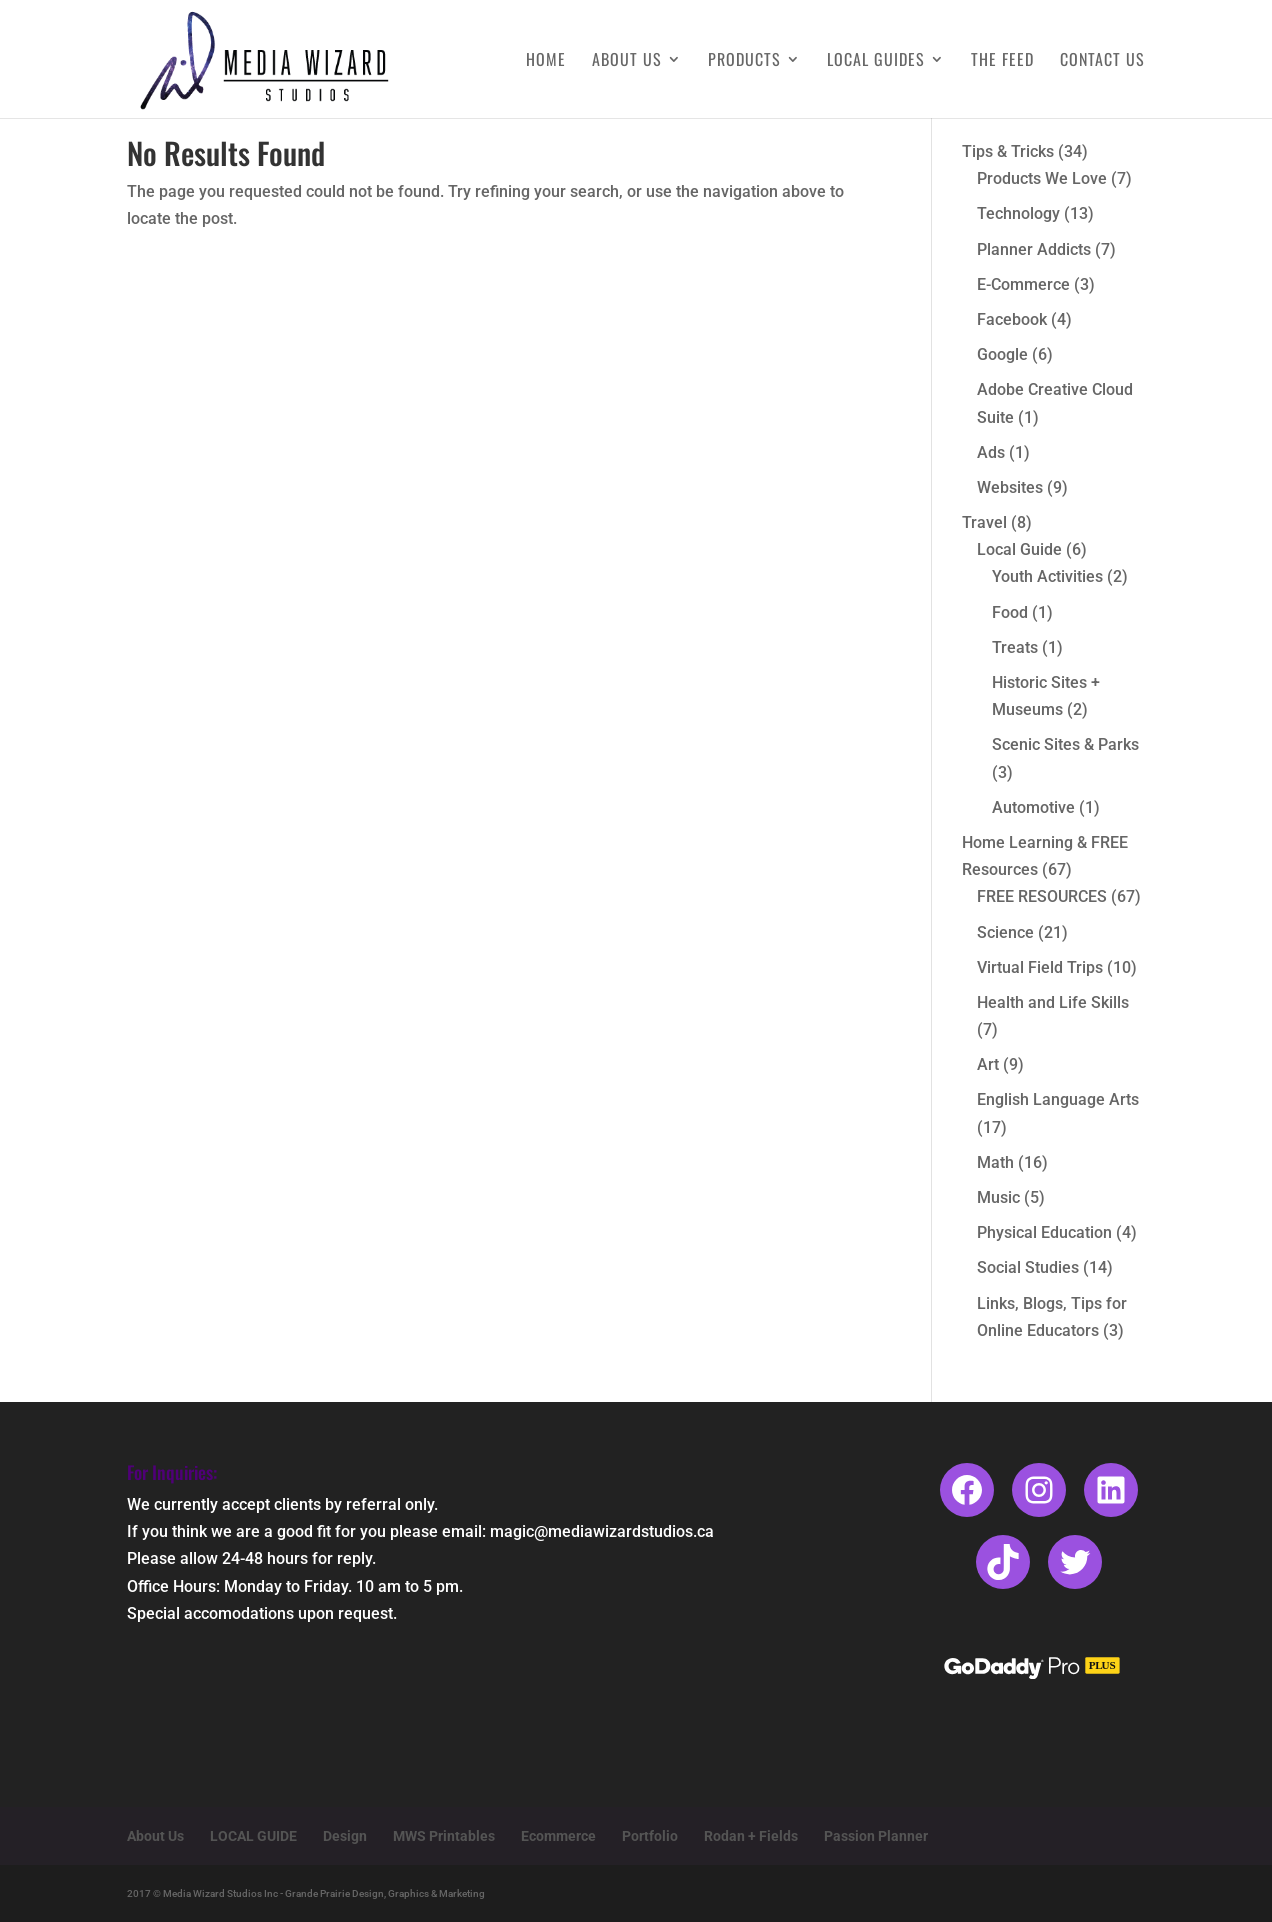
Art (988, 1064)
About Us (627, 61)
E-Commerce (1023, 284)
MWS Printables (444, 1836)
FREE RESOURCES (1042, 896)
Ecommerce (558, 1836)
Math (995, 1162)
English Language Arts (1058, 1099)
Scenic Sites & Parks (1065, 744)
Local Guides (876, 61)
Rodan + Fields (751, 1836)
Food (1010, 612)
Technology (1018, 213)
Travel (984, 522)
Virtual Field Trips (1040, 967)
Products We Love (1042, 178)
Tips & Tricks (1008, 151)
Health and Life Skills (1053, 1002)
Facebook (1012, 319)
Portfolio (650, 1836)
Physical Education (1044, 1232)
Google (1002, 354)
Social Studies (1028, 1267)
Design (345, 1836)
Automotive (1033, 807)
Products (744, 61)
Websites (1010, 487)
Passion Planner (876, 1836)
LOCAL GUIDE (253, 1836)
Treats (1015, 647)
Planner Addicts (1034, 249)
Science (1005, 932)
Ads (991, 452)
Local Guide (1019, 549)
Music (998, 1197)
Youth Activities (1047, 576)
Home (546, 61)
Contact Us (1102, 61)
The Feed (1002, 61)
